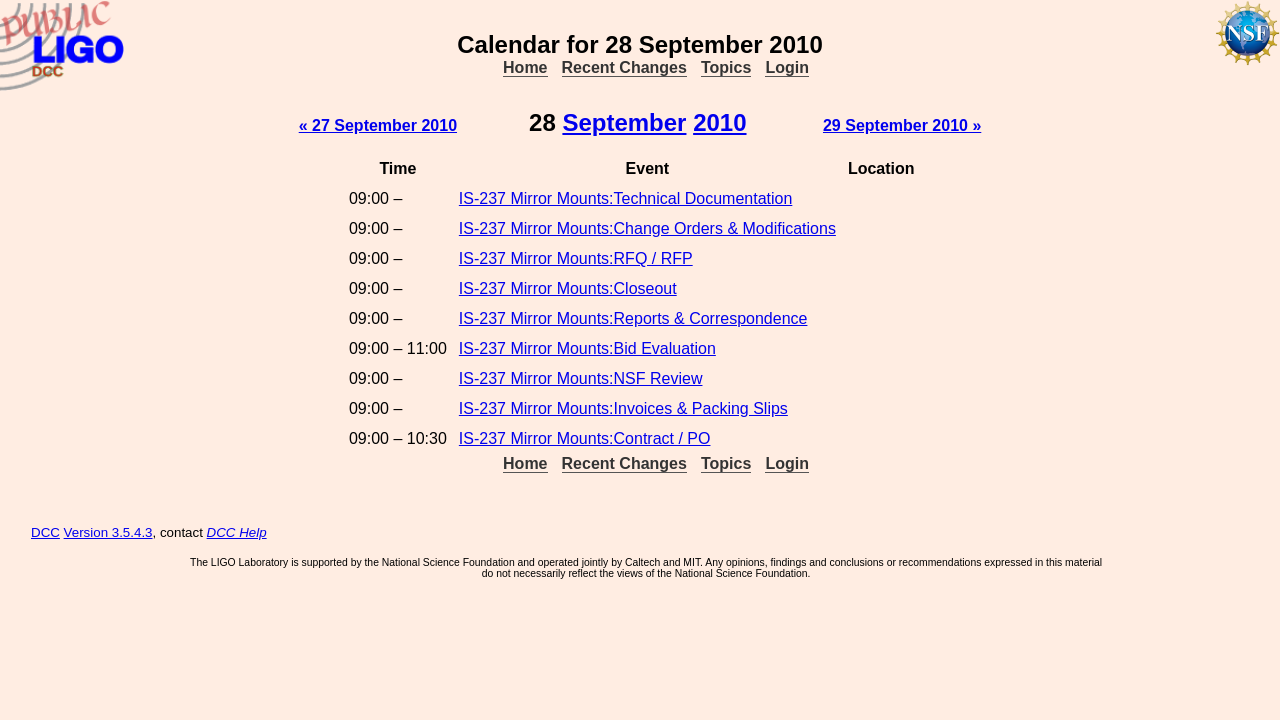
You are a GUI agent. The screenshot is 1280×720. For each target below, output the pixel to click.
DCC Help (237, 532)
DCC (45, 532)
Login (787, 67)
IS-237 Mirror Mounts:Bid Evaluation (587, 348)
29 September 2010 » (902, 125)
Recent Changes (624, 67)
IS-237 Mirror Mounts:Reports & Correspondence (633, 318)
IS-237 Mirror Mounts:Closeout (568, 288)
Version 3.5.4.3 (108, 532)
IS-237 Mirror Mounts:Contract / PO (585, 438)
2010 (719, 122)
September (624, 122)
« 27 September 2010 (378, 125)
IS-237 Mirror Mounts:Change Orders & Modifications (647, 228)
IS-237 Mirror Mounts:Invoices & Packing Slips (623, 408)
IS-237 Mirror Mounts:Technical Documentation (625, 198)
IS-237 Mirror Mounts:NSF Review (581, 378)
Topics (726, 67)
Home (525, 67)
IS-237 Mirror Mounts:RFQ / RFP (576, 258)
